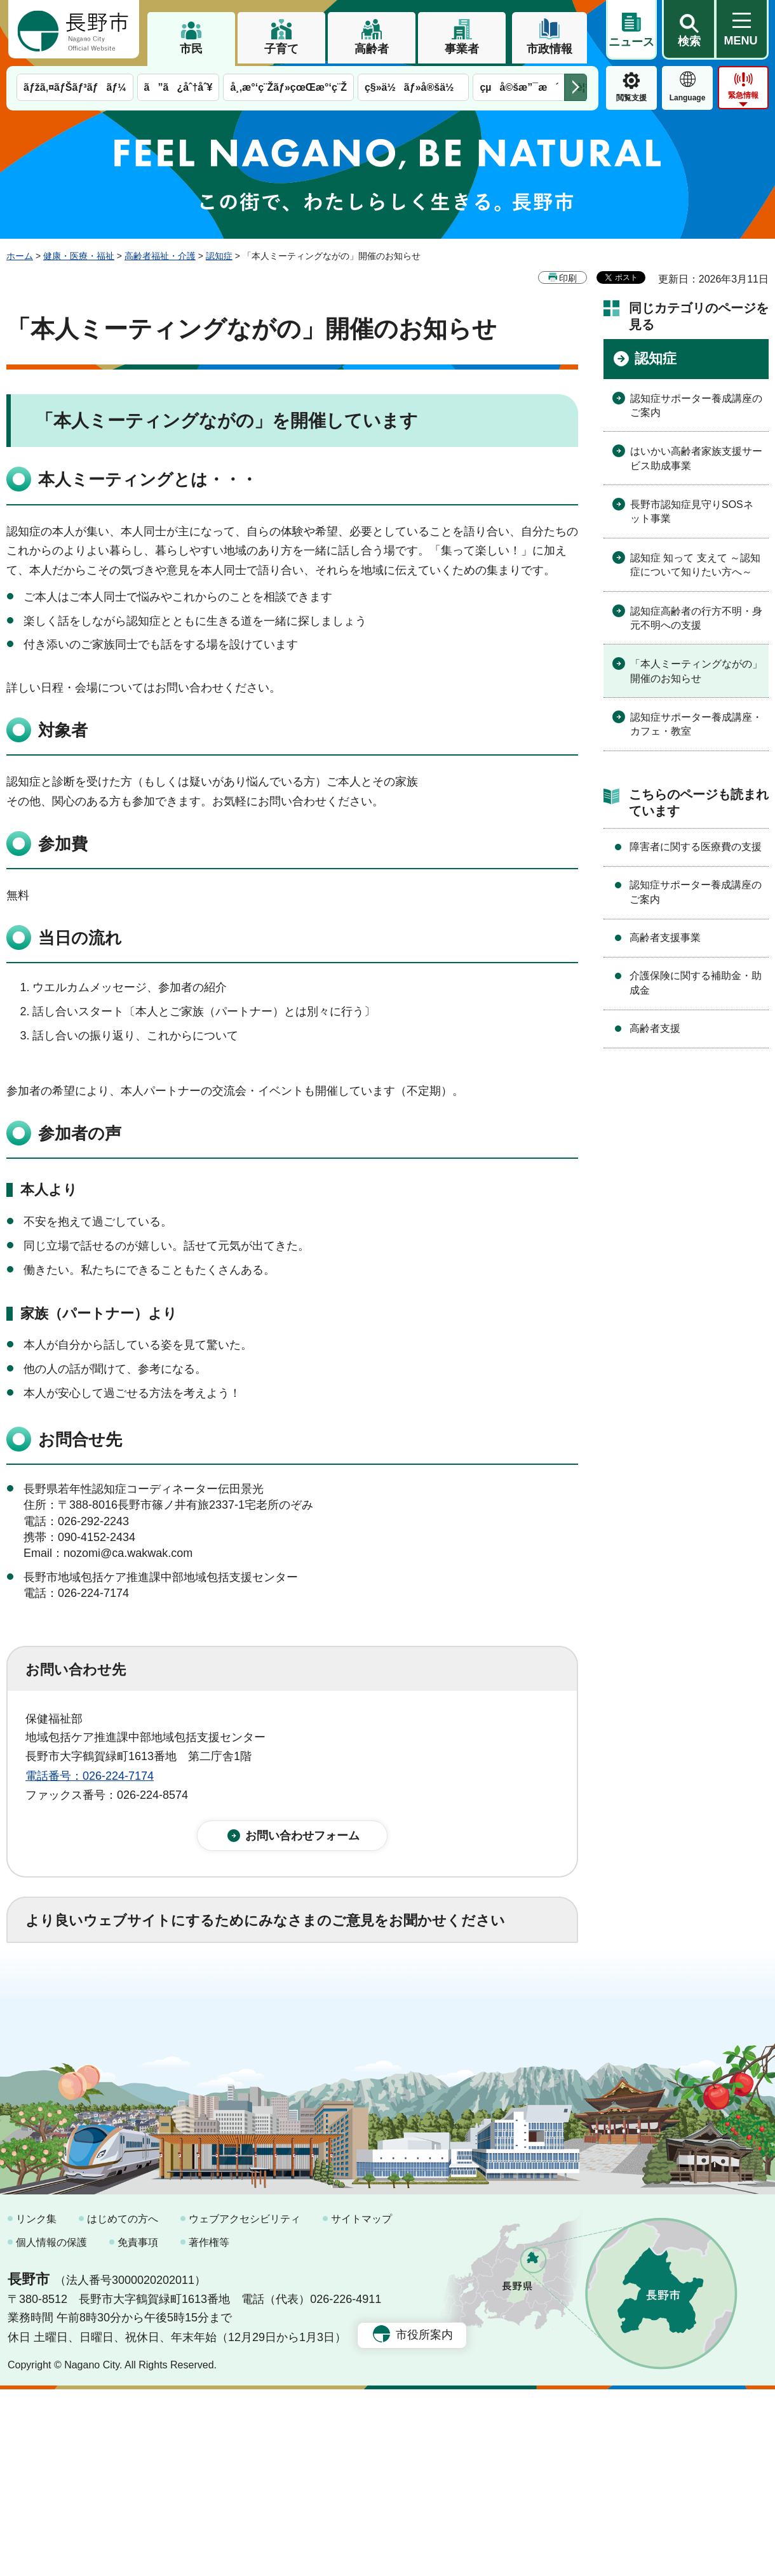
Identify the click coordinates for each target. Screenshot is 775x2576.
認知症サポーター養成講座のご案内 (696, 405)
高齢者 (371, 49)
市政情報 (549, 49)
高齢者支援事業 (665, 937)
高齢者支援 (655, 1028)
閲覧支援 (631, 97)
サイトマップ (361, 2405)
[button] (688, 30)
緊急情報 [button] (743, 95)
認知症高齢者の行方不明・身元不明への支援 (696, 618)
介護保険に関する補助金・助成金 (696, 982)
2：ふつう (180, 1991)
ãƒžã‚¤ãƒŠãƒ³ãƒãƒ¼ (75, 87)
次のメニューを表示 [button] (575, 87)
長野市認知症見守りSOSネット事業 (691, 511)
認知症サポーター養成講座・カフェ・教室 (696, 724)
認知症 (219, 256)
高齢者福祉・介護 (160, 256)
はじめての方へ (122, 2405)
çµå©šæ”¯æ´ (519, 87)
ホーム (19, 256)
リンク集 (36, 2405)
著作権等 (209, 2429)
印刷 (568, 278)
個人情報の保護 (51, 2429)
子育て (281, 49)
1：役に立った (81, 1991)
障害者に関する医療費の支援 (696, 846)
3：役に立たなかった (296, 1991)
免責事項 (138, 2429)
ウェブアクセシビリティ (244, 2405)
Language (688, 97)
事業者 (462, 49)
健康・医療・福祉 (78, 256)
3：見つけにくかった (330, 2047)
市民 (191, 49)
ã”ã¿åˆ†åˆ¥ (178, 87)
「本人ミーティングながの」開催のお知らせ (696, 670)
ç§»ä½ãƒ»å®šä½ (413, 87)
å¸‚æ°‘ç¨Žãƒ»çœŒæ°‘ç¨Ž (288, 87)
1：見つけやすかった (99, 2047)
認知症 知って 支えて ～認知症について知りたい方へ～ (695, 564)
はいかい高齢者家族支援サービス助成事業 (696, 458)
